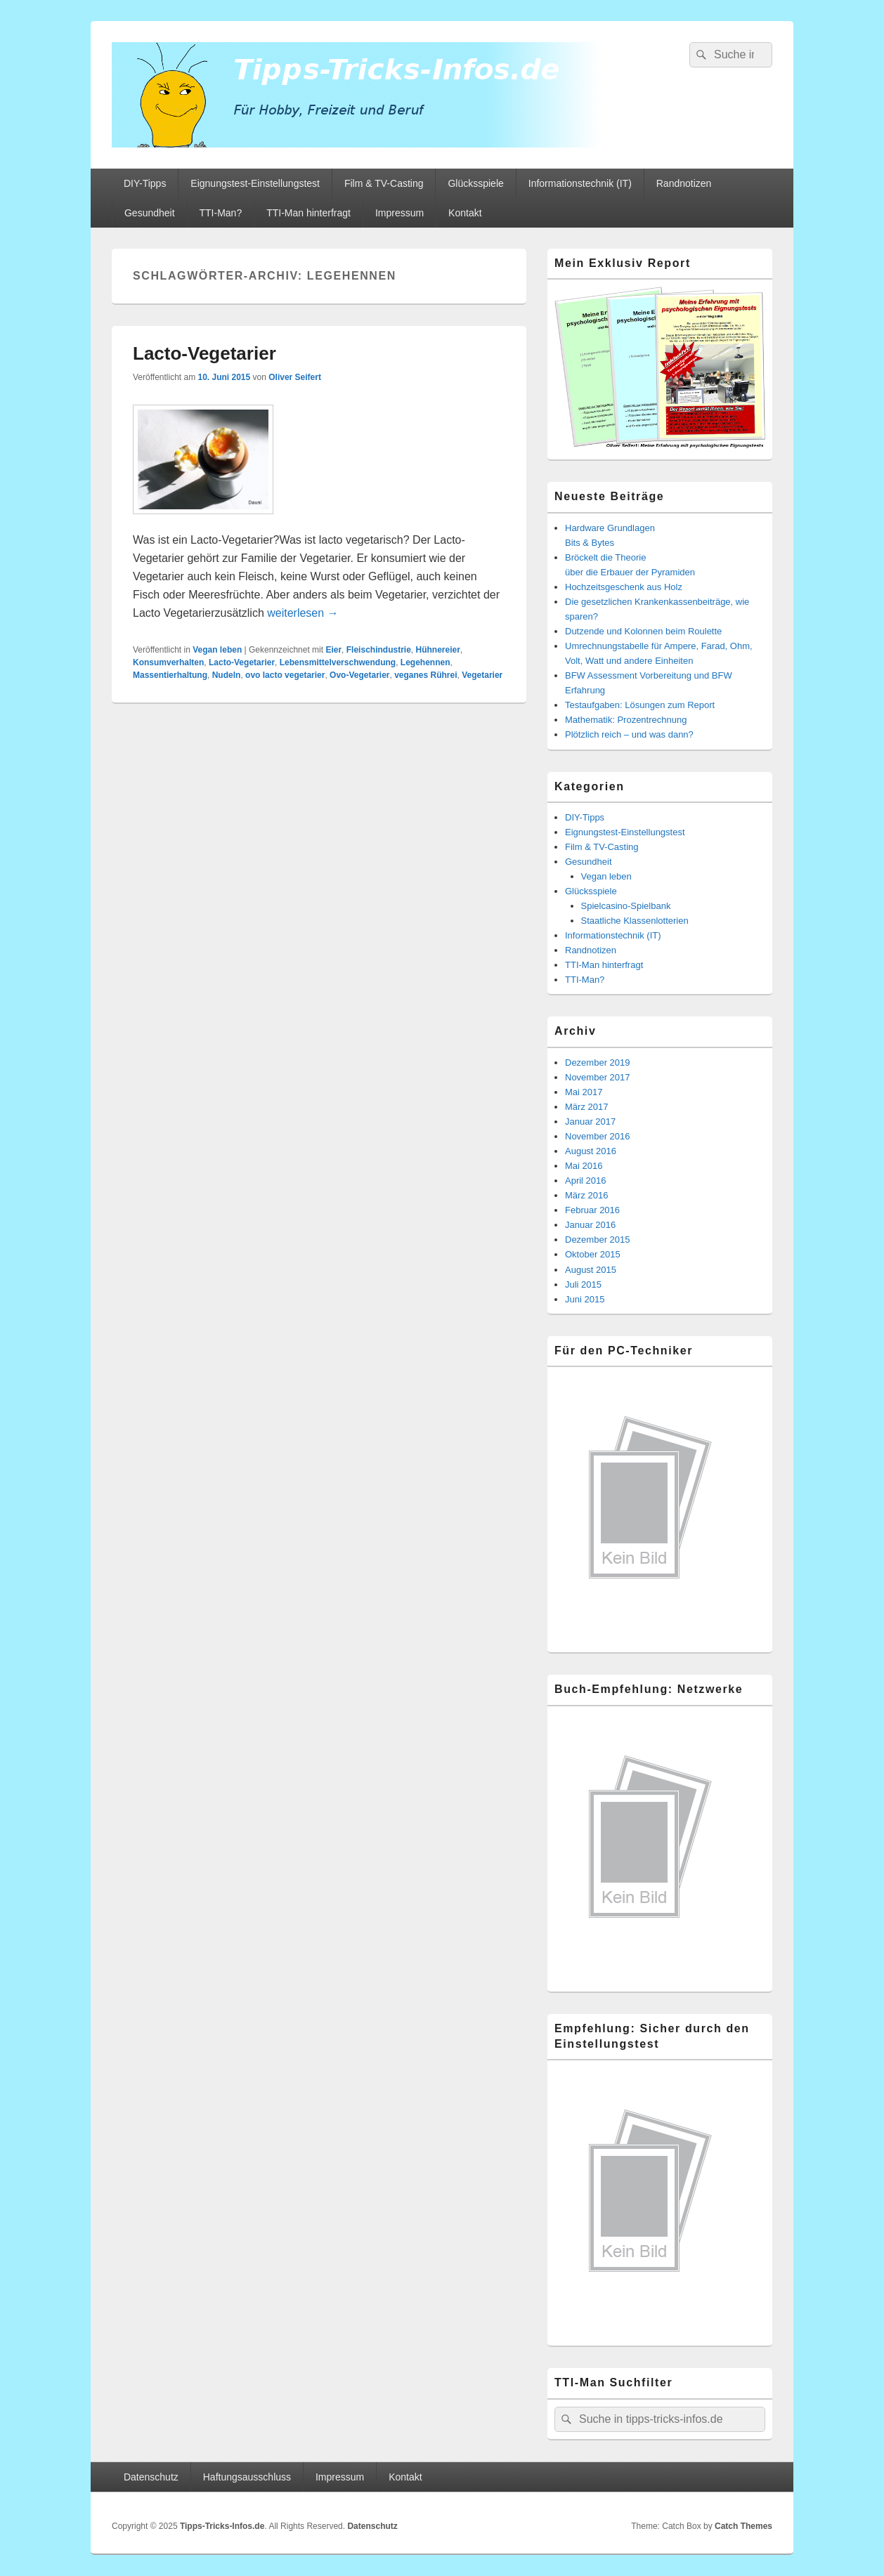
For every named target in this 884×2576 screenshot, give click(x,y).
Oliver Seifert (294, 377)
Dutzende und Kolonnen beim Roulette (643, 631)
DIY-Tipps (145, 183)
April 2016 (585, 1180)
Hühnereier (437, 650)
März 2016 (586, 1195)
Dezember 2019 (597, 1062)
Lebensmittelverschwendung (338, 662)
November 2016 (597, 1136)
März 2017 (586, 1106)
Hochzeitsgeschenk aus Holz (623, 587)
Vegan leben (217, 650)
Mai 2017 (583, 1092)
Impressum (399, 212)
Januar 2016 (590, 1225)
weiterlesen (302, 613)
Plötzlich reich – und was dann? (629, 734)
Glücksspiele (475, 183)
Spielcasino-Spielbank (626, 906)
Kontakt (464, 212)
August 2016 (590, 1151)
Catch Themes (743, 2526)
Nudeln (226, 675)
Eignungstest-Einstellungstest (255, 183)
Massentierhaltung (170, 675)
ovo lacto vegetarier (285, 675)
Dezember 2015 (597, 1239)
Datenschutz (151, 2477)
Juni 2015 (584, 1299)
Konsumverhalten (168, 662)
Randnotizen (684, 183)
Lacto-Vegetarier (204, 353)
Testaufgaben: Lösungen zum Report (640, 705)
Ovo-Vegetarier (359, 675)
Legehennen (425, 662)
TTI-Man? (221, 212)
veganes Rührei (425, 675)
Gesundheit (149, 212)
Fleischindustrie (378, 650)
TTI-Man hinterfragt (308, 212)
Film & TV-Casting (384, 183)
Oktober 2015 (592, 1254)
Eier (333, 650)
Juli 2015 (583, 1284)
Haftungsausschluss (247, 2477)
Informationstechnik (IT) (580, 183)
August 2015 (590, 1269)
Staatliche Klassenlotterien (635, 920)
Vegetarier (482, 675)
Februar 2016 (592, 1210)
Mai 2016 (583, 1165)
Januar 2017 (590, 1121)
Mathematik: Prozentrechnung (626, 719)
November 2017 (597, 1077)
